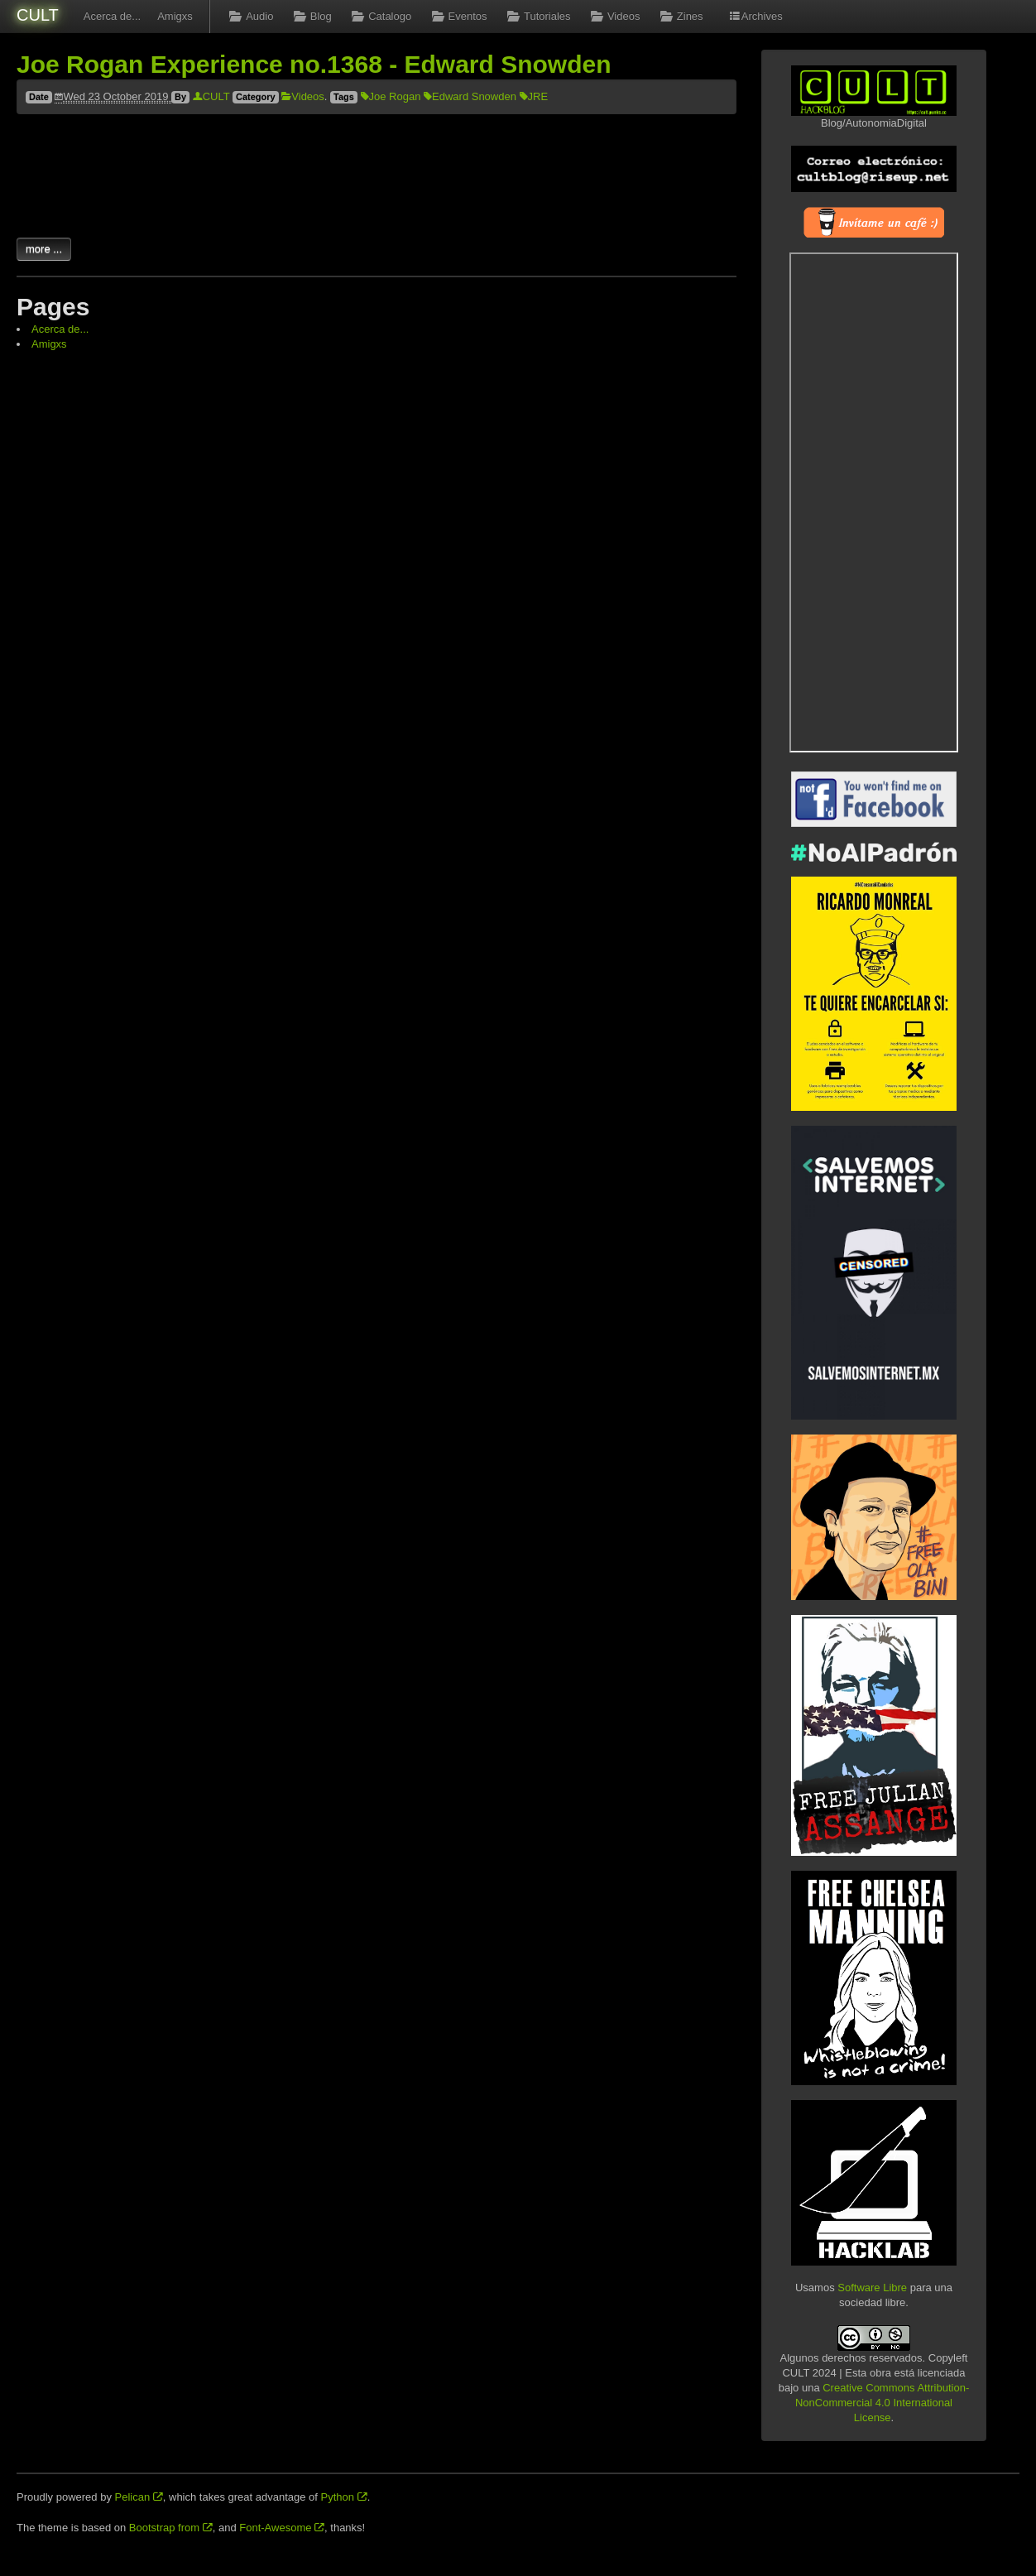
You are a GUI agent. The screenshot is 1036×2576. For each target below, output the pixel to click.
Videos (614, 16)
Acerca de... (112, 16)
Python (344, 2497)
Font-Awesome (281, 2527)
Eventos (457, 16)
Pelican (139, 2497)
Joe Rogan (391, 96)
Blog (310, 16)
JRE (534, 96)
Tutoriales (537, 16)
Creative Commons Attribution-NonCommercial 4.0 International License (882, 2402)
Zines (679, 16)
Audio (250, 16)
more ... (44, 249)
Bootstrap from (171, 2527)
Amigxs (175, 16)
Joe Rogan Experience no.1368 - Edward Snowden (314, 64)
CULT (38, 15)
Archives (755, 16)
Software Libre (872, 2287)
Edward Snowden (470, 96)
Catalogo (379, 16)
